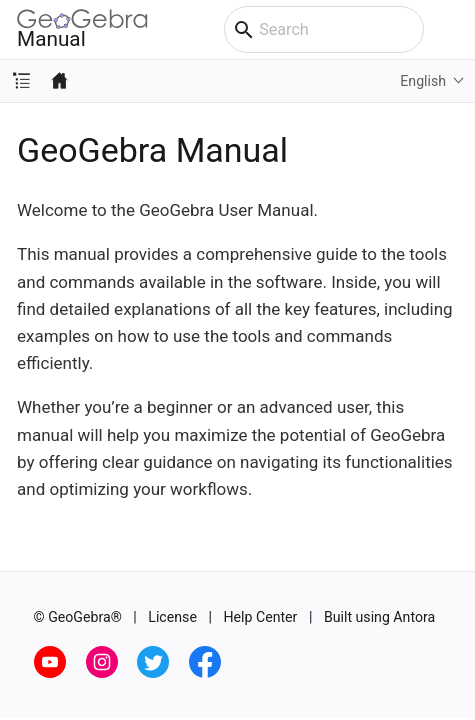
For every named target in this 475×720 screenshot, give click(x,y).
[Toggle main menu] (449, 30)
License (172, 617)
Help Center (260, 617)
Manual (82, 29)
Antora (414, 617)
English (423, 81)
